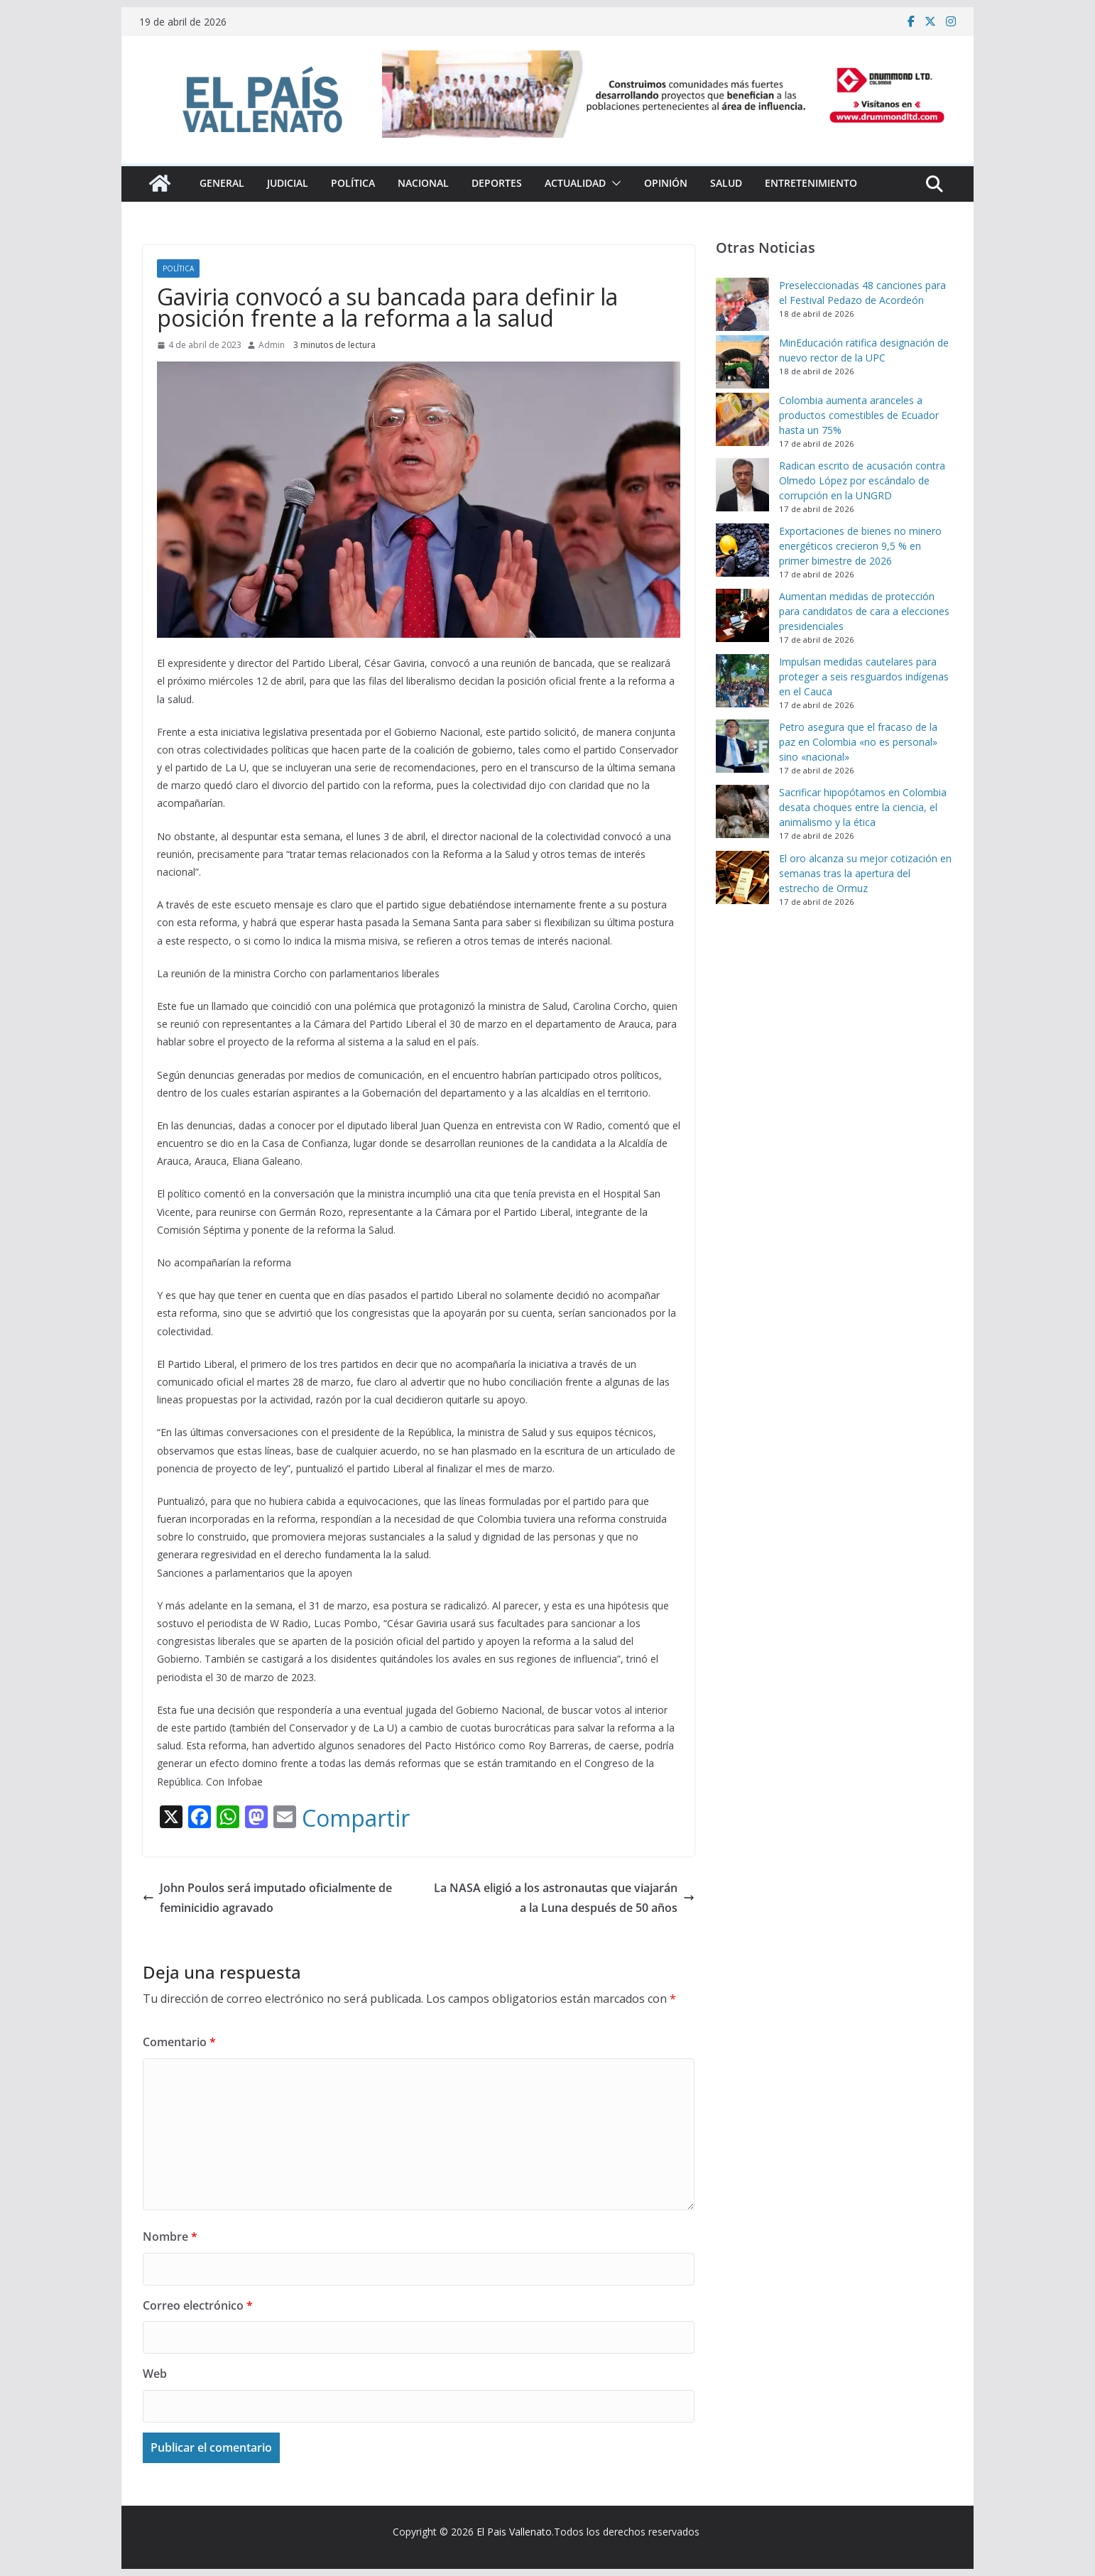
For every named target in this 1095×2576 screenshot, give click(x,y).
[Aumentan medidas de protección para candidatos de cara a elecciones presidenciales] (742, 615)
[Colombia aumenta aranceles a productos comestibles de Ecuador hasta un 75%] (742, 419)
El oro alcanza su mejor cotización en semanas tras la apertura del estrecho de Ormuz (865, 873)
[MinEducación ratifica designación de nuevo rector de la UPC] (742, 361)
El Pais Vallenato (514, 2531)
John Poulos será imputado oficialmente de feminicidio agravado (267, 1898)
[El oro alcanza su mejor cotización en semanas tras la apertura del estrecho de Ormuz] (742, 877)
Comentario (179, 2042)
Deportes (497, 183)
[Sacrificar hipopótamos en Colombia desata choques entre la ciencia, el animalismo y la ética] (742, 811)
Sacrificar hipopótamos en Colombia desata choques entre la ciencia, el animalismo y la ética (863, 807)
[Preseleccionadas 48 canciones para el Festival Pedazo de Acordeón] (742, 304)
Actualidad (575, 183)
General (222, 183)
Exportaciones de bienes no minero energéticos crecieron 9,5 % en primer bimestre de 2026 (860, 545)
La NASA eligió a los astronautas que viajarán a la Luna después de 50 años (564, 1898)
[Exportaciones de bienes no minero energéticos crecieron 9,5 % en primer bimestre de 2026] (742, 550)
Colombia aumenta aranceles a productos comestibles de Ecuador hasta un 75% (859, 415)
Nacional (423, 183)
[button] (613, 183)
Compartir (356, 1818)
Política (353, 183)
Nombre (170, 2236)
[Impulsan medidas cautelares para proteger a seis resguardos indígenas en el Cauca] (742, 680)
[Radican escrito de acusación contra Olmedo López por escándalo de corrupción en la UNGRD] (742, 484)
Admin (271, 345)
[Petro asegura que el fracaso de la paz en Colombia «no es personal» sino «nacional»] (742, 746)
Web (155, 2373)
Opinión (665, 183)
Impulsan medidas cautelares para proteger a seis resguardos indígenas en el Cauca (864, 676)
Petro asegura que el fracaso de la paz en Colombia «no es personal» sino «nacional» (858, 741)
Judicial (287, 183)
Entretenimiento (811, 183)
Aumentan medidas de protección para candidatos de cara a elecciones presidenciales (864, 611)
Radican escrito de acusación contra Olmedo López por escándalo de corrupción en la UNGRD (862, 480)
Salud (726, 183)
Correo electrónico (198, 2305)
